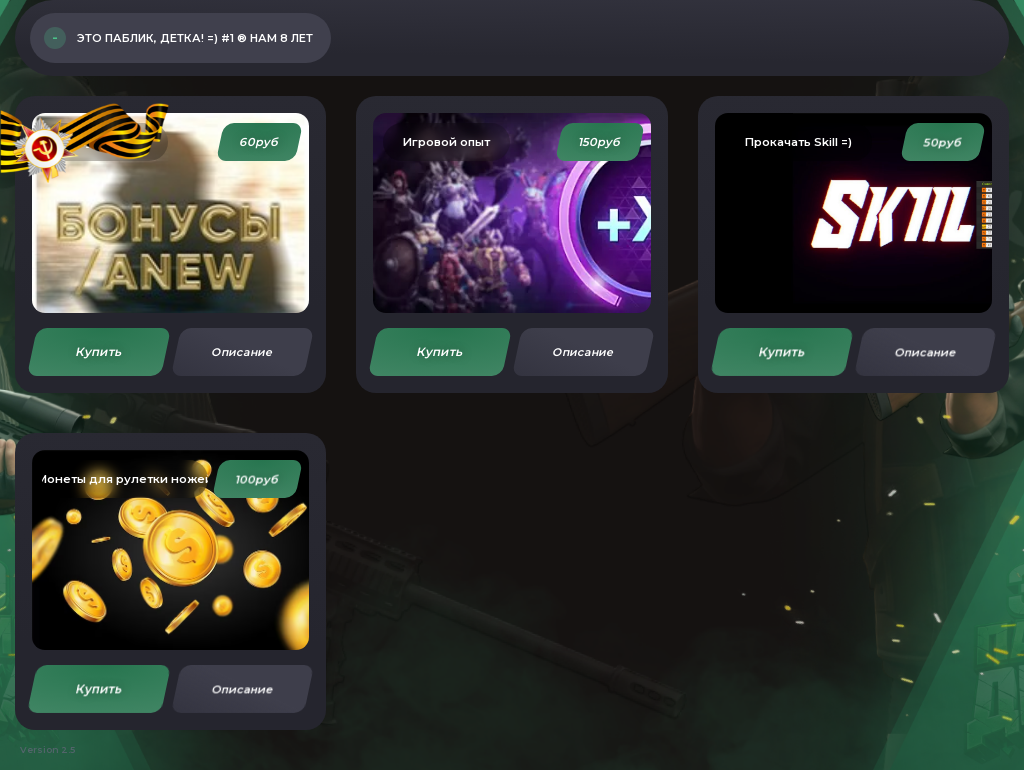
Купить (98, 351)
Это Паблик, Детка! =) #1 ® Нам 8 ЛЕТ (195, 38)
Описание (242, 352)
